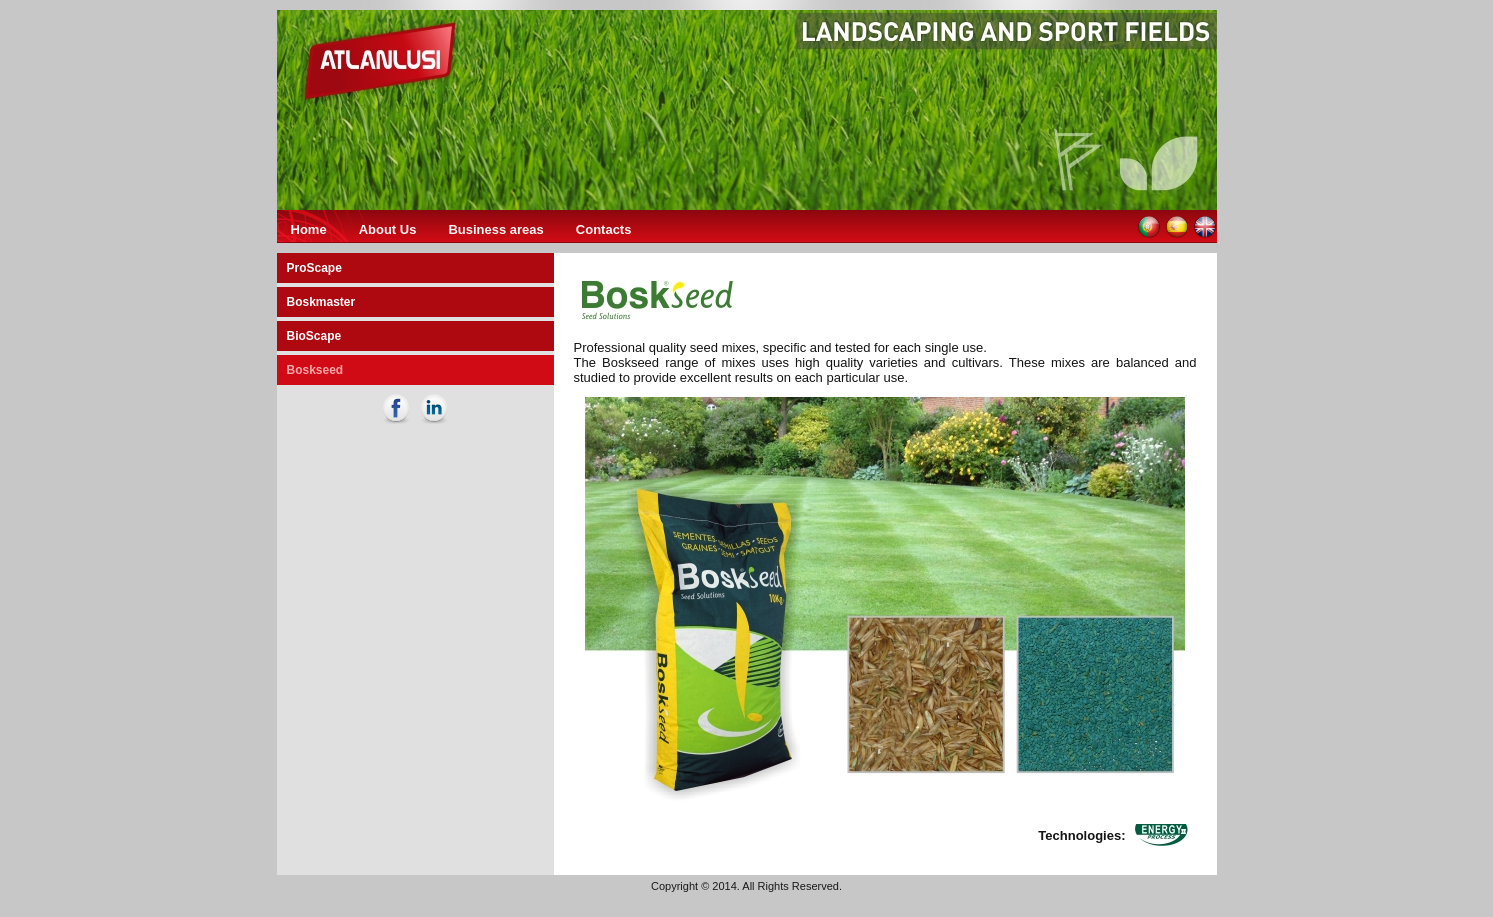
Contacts (604, 229)
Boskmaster (321, 302)
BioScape (314, 336)
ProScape (314, 268)
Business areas (495, 229)
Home (309, 229)
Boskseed (315, 370)
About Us (388, 229)
